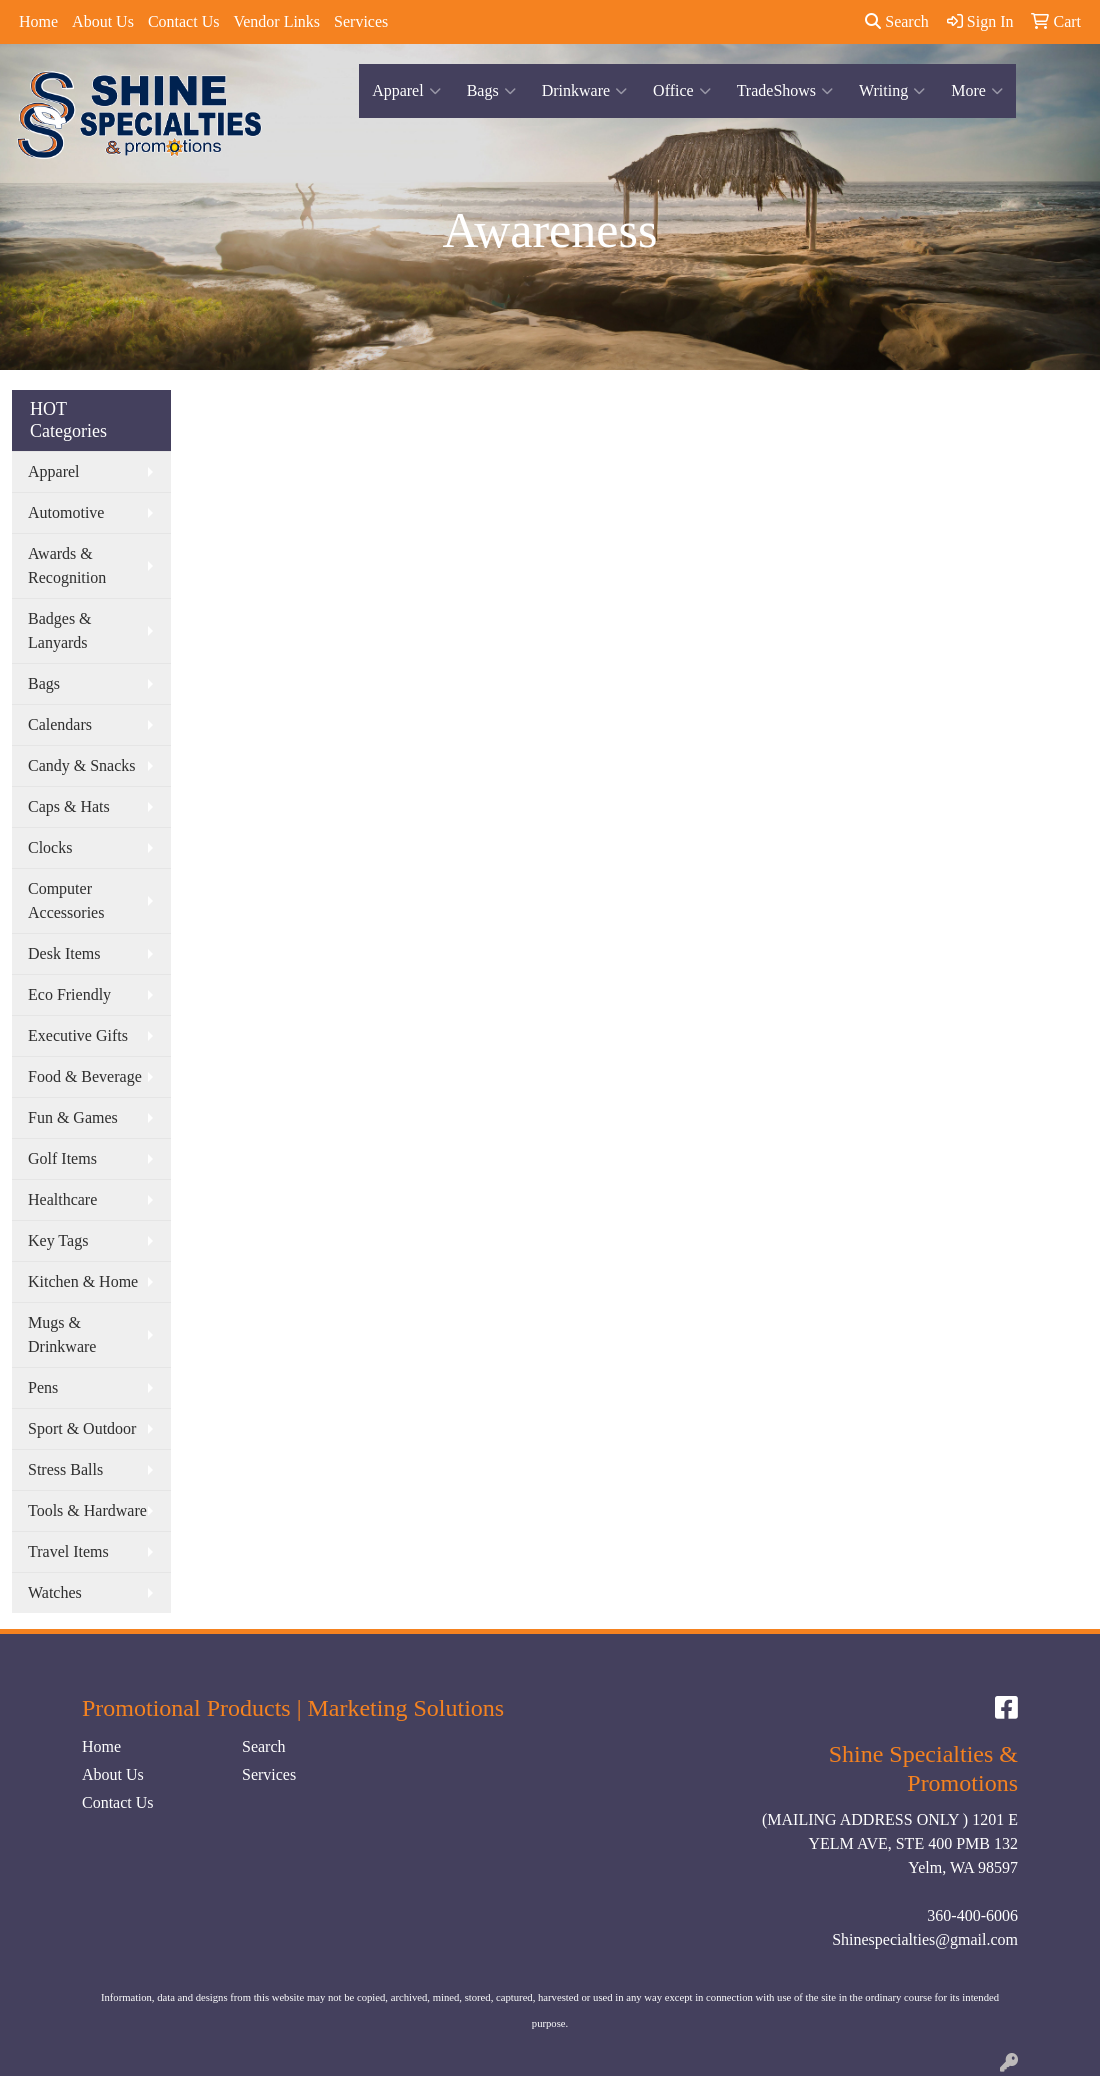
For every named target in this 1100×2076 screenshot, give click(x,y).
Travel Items (68, 1551)
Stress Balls (65, 1469)
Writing (892, 91)
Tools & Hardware (87, 1510)
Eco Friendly (69, 994)
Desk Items (64, 953)
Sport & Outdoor (82, 1428)
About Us (103, 21)
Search (897, 21)
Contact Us (184, 21)
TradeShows (785, 91)
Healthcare (62, 1199)
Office (682, 91)
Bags (491, 91)
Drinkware (584, 91)
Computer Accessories (66, 900)
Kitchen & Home (83, 1281)
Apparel (406, 91)
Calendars (60, 724)
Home (38, 21)
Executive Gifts (78, 1035)
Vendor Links (276, 21)
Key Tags (58, 1240)
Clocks (50, 847)
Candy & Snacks (82, 765)
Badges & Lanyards (60, 630)
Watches (55, 1592)
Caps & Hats (69, 806)
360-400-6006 (972, 1915)
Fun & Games (73, 1117)
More (977, 91)
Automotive (66, 512)
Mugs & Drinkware (62, 1334)
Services (361, 21)
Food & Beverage (85, 1076)
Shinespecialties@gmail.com (925, 1939)
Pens (43, 1387)
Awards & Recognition (67, 565)
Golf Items (62, 1158)
